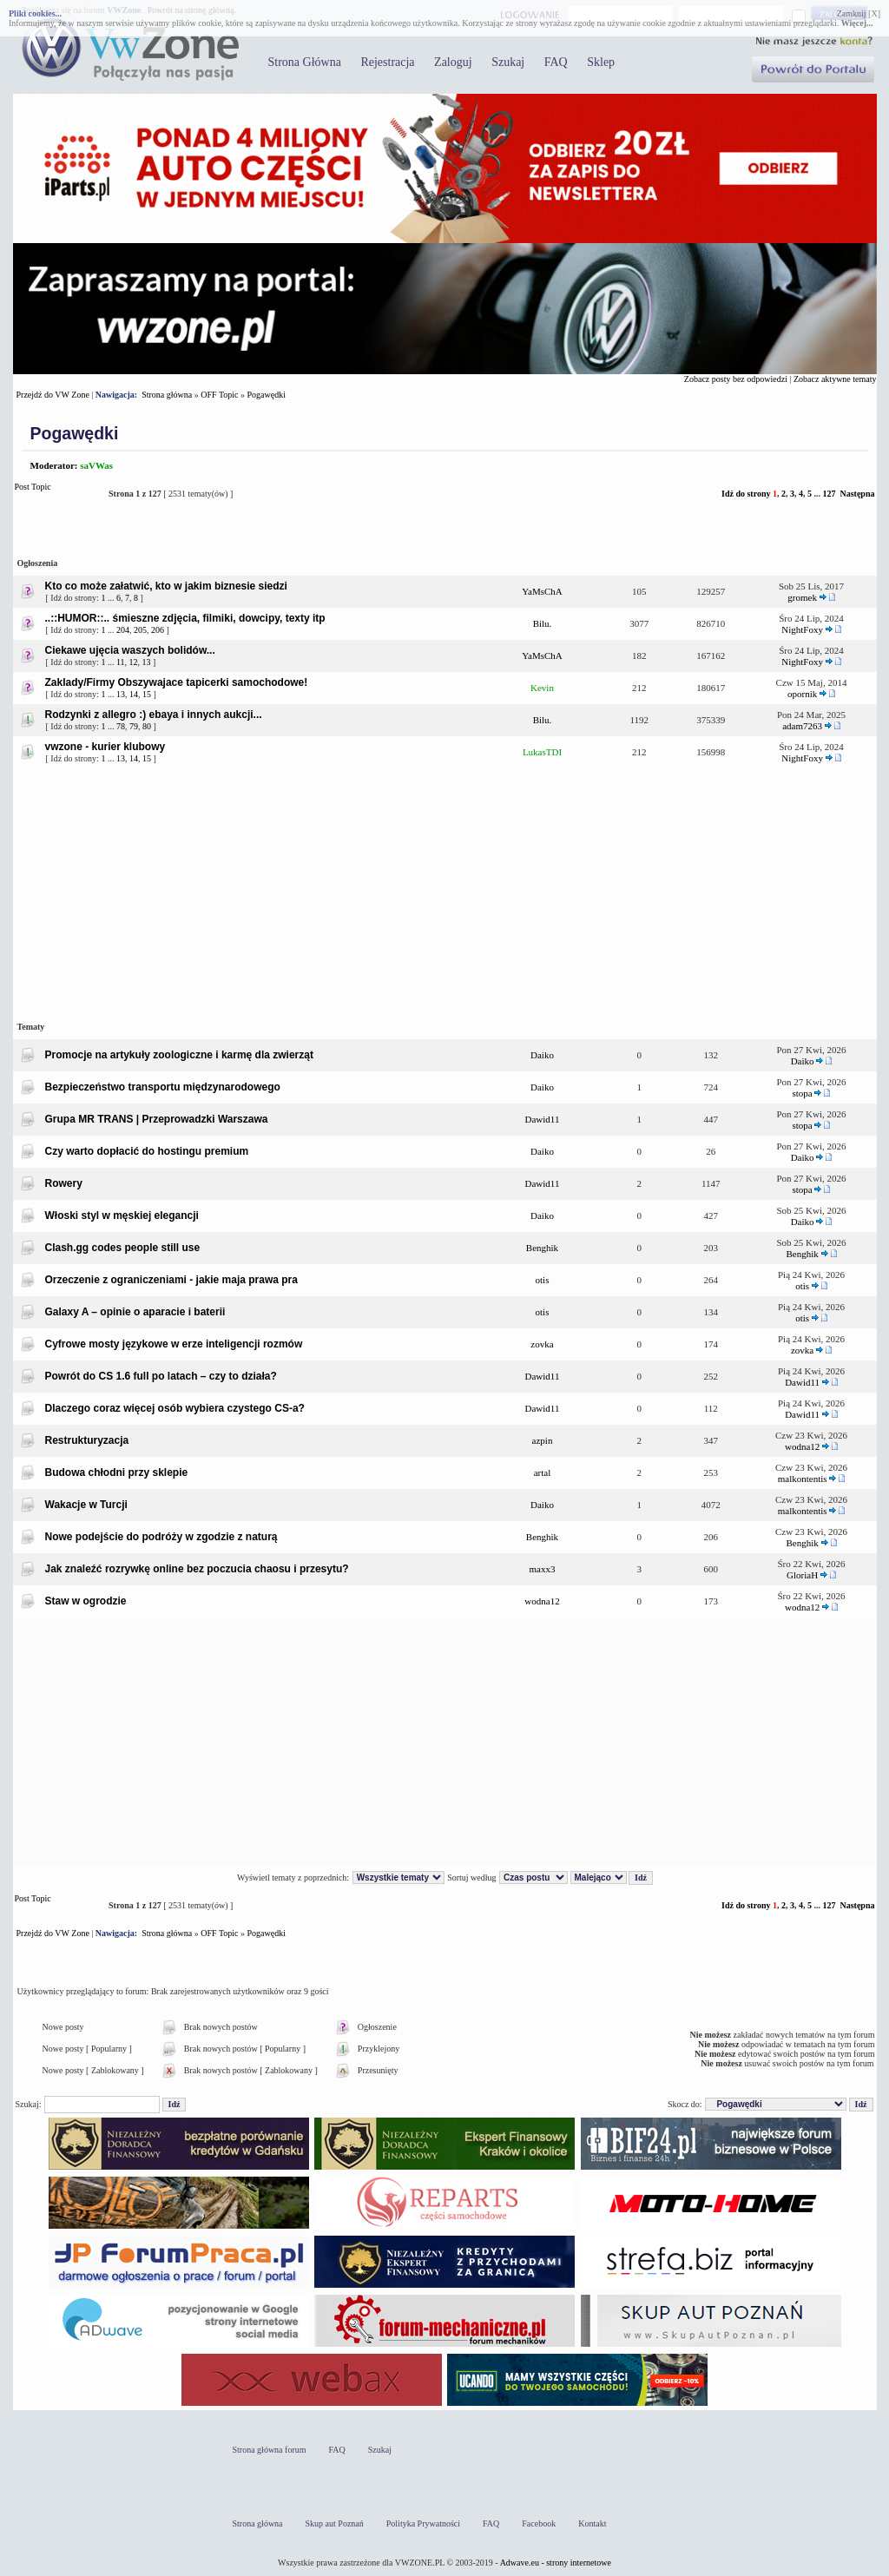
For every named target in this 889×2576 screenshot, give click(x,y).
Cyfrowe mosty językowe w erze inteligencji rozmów (174, 1344)
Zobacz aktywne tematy (835, 379)
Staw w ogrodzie (86, 1601)
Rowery (63, 1183)
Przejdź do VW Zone (52, 394)
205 (140, 630)
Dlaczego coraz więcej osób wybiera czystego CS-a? (175, 1408)
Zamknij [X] (858, 13)
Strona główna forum (269, 2449)
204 (122, 630)
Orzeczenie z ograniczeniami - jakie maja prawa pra (171, 1280)
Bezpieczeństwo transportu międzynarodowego (162, 1087)
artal (542, 1472)
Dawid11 (542, 1119)
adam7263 (802, 726)
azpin (542, 1440)
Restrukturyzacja (87, 1440)
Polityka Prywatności (423, 2523)
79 (133, 726)
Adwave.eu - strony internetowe (555, 2562)
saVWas (96, 465)
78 (120, 726)
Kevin (542, 687)
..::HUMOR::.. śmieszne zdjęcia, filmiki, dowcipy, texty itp (185, 618)
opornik (802, 693)
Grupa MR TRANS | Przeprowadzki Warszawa (156, 1119)
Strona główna (167, 394)
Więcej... (857, 23)
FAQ (556, 62)
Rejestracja (387, 62)
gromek (802, 597)
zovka (541, 1344)
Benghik (542, 1247)
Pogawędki (266, 394)
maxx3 (543, 1569)
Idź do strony (746, 493)
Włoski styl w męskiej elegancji (122, 1215)
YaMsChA (542, 591)
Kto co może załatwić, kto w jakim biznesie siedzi (166, 586)
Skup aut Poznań (335, 2523)
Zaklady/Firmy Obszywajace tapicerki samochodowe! (176, 682)
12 (133, 662)
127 (828, 493)
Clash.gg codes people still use (123, 1248)
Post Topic (57, 493)
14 (133, 694)
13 (146, 662)
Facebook (539, 2523)
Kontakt (592, 2523)
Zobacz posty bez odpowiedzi (735, 379)
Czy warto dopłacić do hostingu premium (147, 1151)
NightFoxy (802, 629)
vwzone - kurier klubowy (105, 747)
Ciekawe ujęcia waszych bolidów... (130, 650)
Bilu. (542, 623)
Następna (857, 493)
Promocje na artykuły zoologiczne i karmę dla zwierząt (179, 1055)
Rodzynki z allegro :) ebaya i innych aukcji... (153, 714)
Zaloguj (453, 62)
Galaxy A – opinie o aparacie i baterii (135, 1312)
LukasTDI (542, 752)
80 (146, 726)
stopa (803, 1093)
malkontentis (802, 1478)
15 (146, 694)
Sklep (601, 62)
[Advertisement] (445, 891)
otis (543, 1280)
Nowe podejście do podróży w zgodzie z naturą (161, 1537)
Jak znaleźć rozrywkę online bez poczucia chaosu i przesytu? (197, 1569)
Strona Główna (304, 62)
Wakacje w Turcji (86, 1505)
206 (157, 630)
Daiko (542, 1055)
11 (120, 662)
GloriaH (802, 1575)
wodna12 (802, 1446)
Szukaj (507, 62)
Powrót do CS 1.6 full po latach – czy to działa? (161, 1376)
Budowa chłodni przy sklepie (116, 1472)
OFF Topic (219, 394)
